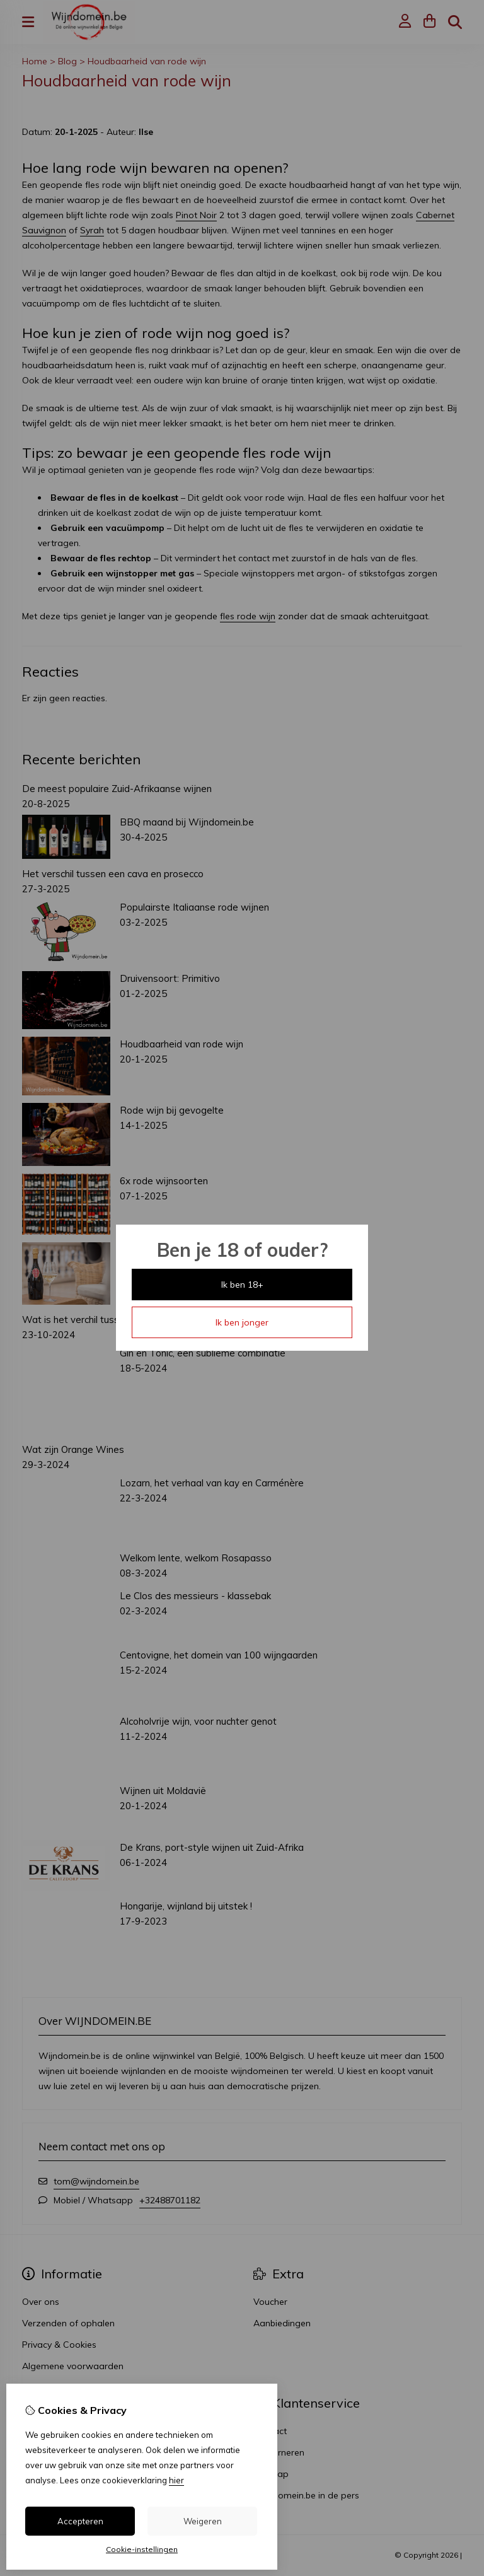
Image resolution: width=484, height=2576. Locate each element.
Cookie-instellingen (142, 2549)
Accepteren (80, 2521)
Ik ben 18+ (242, 1284)
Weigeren (202, 2521)
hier (176, 2480)
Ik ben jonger (242, 1322)
